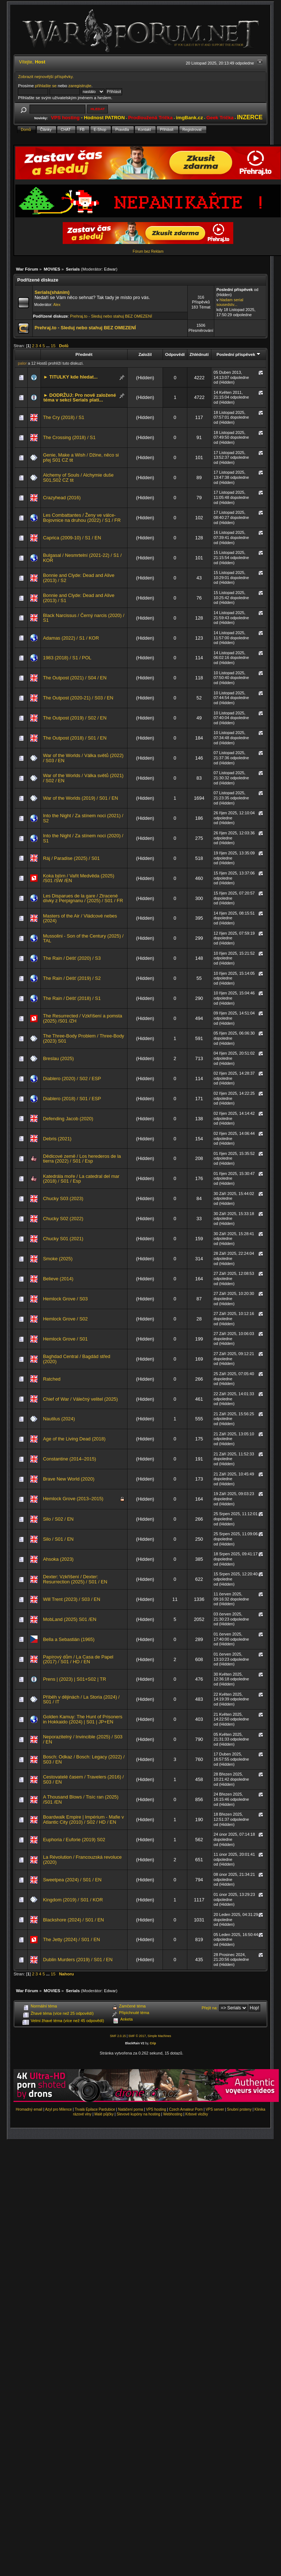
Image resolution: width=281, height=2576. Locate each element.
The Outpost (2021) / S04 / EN (74, 677)
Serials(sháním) (52, 292)
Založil (145, 354)
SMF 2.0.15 (118, 2036)
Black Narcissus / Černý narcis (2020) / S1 (83, 618)
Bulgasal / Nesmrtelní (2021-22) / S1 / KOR (82, 557)
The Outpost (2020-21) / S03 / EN (78, 698)
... (48, 345)
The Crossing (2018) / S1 (69, 437)
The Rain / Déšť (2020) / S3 (72, 958)
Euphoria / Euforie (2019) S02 (74, 1839)
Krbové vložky (196, 2114)
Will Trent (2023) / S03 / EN (71, 1599)
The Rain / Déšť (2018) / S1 (72, 998)
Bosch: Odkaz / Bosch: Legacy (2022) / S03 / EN (84, 1759)
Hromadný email (29, 2109)
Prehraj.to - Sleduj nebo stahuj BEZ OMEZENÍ (111, 316)
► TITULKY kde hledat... (70, 377)
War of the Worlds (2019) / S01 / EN (80, 798)
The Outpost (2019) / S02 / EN (74, 718)
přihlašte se (45, 85)
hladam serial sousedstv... (229, 302)
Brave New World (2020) (68, 1479)
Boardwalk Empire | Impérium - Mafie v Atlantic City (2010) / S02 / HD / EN (83, 1819)
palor (22, 363)
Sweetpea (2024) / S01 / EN (72, 1879)
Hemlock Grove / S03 (65, 1298)
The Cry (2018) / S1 (63, 417)
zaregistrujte (80, 85)
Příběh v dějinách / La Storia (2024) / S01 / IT (81, 1699)
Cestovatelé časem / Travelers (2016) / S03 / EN (83, 1779)
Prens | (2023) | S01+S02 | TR (74, 1679)
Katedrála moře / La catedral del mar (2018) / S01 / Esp (81, 1178)
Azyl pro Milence (58, 2109)
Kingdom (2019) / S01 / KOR (73, 1899)
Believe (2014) (58, 1278)
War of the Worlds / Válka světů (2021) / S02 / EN (83, 778)
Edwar (110, 269)
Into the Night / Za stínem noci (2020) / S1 (83, 838)
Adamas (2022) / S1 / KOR (71, 638)
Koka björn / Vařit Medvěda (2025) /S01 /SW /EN (78, 878)
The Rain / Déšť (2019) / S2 (72, 978)
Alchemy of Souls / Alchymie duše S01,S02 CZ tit (78, 477)
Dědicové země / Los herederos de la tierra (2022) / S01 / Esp (82, 1158)
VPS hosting (156, 2109)
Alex (57, 305)
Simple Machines (159, 2036)
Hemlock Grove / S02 (65, 1319)
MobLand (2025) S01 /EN (69, 1619)
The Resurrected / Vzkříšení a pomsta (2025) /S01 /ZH (82, 1018)
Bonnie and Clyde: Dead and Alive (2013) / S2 (78, 578)
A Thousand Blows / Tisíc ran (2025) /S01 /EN (80, 1799)
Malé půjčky (104, 2114)
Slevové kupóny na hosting (138, 2114)
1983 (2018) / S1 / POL (67, 657)
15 (53, 345)
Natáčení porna (130, 2109)
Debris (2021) (57, 1138)
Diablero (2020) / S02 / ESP (72, 1078)
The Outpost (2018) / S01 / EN (74, 738)
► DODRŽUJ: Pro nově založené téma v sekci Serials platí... (79, 397)
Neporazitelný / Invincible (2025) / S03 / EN (82, 1739)
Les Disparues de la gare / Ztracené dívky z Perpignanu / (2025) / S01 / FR (83, 898)
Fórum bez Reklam (148, 251)
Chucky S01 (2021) (63, 1238)
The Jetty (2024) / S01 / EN (71, 1939)
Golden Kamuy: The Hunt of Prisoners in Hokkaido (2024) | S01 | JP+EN (82, 1719)
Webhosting (173, 2114)
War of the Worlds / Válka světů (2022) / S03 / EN (83, 758)
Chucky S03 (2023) (63, 1198)
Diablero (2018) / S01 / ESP (72, 1098)
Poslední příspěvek (238, 354)
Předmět (84, 354)
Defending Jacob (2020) (68, 1118)
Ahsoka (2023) (58, 1559)
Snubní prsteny (239, 2109)
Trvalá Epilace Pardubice (95, 2109)
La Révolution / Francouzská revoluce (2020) (82, 1859)
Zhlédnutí (199, 354)
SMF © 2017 (137, 2036)
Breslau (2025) (58, 1058)
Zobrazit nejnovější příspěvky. (46, 76)
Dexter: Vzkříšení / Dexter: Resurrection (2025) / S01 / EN (75, 1579)
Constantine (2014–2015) (69, 1459)
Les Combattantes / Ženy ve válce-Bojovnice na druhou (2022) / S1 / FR (82, 517)
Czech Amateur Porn (186, 2109)
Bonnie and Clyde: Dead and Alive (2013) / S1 (78, 598)
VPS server (215, 2109)
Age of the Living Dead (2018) (74, 1439)
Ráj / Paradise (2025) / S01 (71, 858)
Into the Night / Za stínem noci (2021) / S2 (83, 818)
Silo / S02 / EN (58, 1519)
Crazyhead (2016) (62, 497)
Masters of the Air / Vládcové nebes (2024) (80, 918)
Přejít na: (210, 2008)
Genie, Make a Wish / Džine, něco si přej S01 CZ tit (81, 457)
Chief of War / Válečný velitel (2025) (80, 1399)
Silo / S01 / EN (58, 1539)
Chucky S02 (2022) (63, 1218)
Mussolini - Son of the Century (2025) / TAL (83, 938)
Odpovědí (175, 354)
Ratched (52, 1379)
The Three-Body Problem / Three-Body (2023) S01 (83, 1038)
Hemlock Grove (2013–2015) (73, 1498)
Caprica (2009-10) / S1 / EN (72, 537)
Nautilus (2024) (59, 1418)
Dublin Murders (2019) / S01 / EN (78, 1959)
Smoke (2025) (58, 1258)
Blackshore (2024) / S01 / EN (73, 1920)
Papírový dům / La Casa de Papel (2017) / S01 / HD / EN (78, 1659)
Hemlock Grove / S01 (65, 1339)
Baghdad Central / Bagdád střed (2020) (76, 1359)
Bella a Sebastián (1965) (68, 1639)
